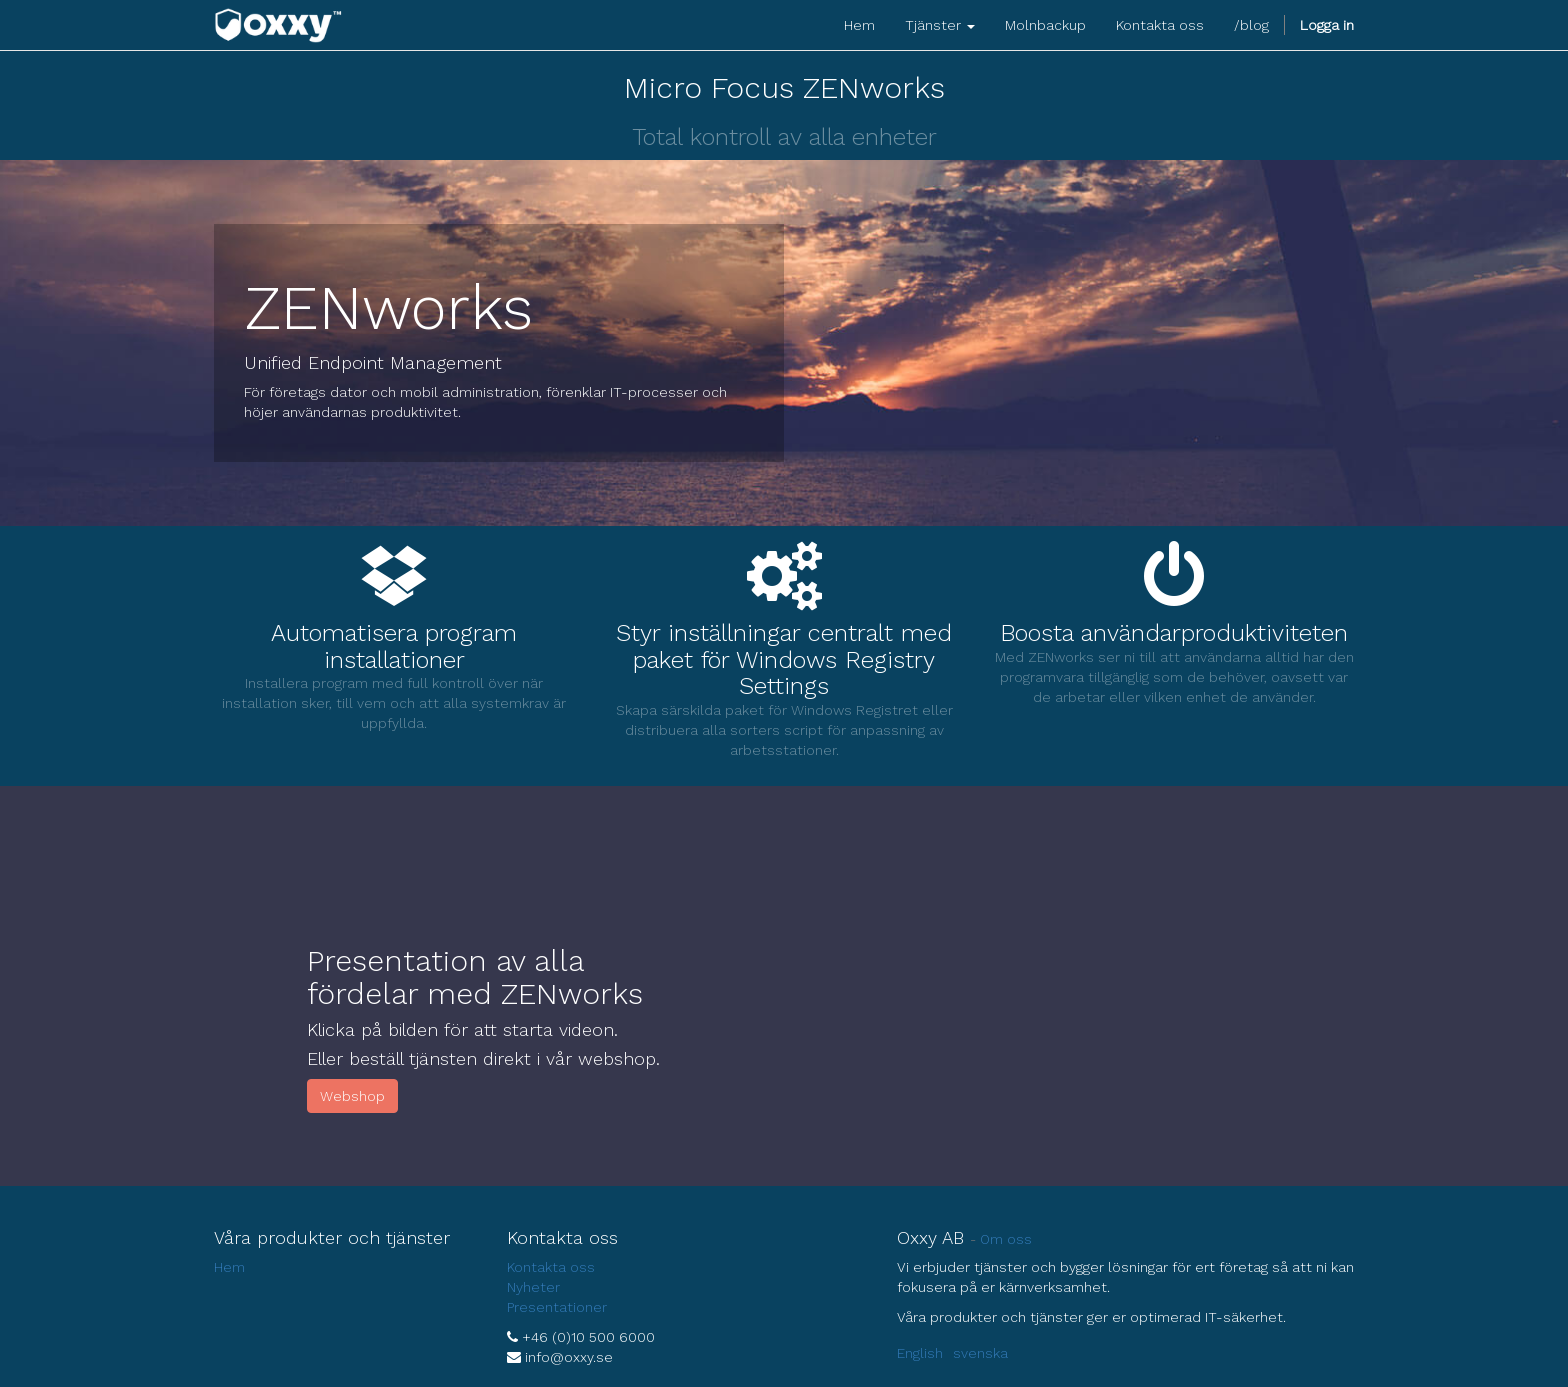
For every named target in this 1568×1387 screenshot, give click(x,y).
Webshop (352, 1096)
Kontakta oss (551, 1267)
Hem (229, 1267)
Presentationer (557, 1307)
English (920, 1353)
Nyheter (533, 1287)
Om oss (1006, 1239)
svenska (980, 1353)
